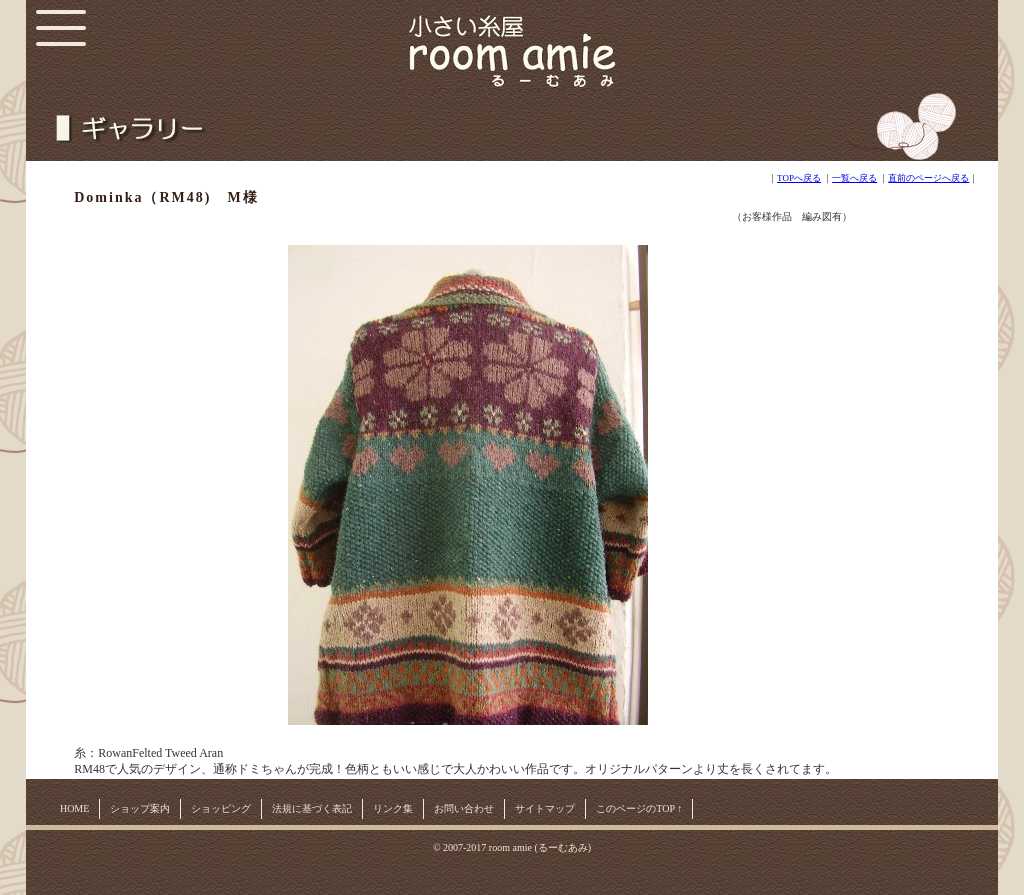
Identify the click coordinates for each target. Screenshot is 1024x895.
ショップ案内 (140, 808)
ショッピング (221, 808)
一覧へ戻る (854, 178)
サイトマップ (545, 808)
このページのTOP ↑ (639, 808)
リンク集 (393, 808)
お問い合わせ (464, 808)
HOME (74, 808)
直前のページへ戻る (928, 178)
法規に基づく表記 (312, 808)
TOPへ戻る (799, 178)
